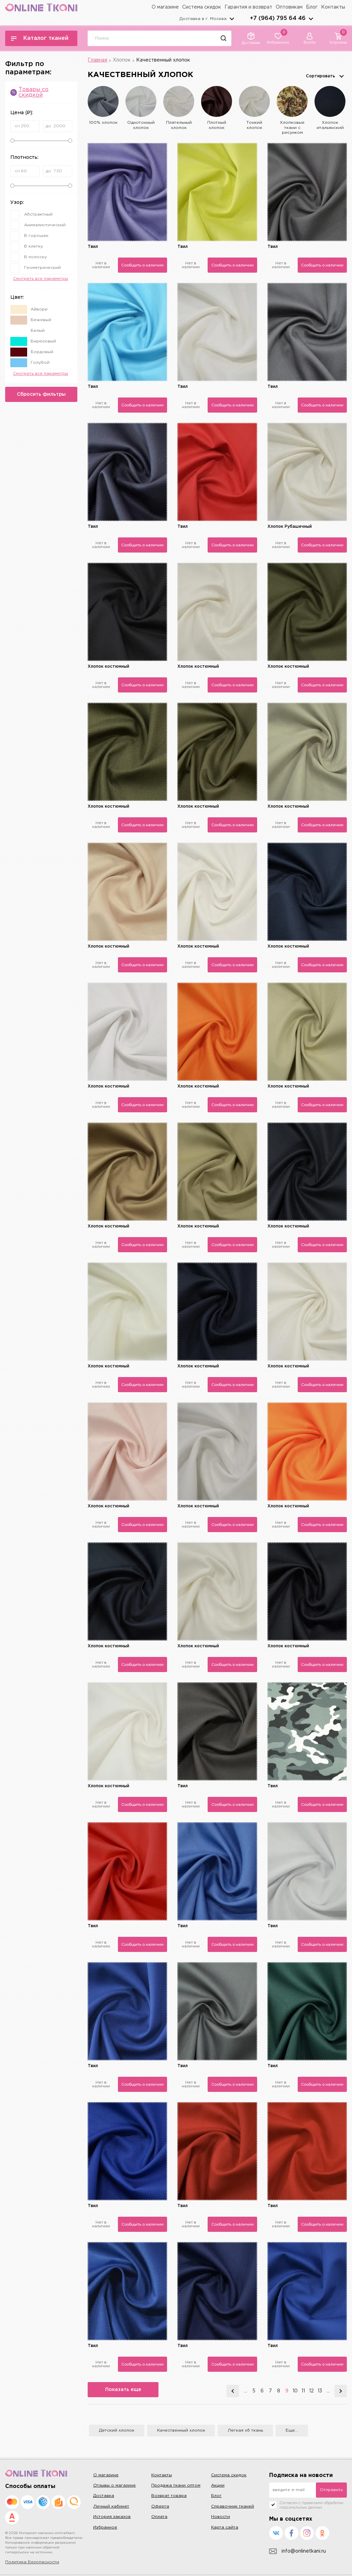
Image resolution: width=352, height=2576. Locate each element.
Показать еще (124, 2390)
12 (311, 2391)
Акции (217, 2485)
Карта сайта (224, 2527)
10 (295, 2391)
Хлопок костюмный (108, 666)
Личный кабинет (111, 2506)
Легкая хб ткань (245, 2430)
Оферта (160, 2506)
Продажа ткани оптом (175, 2485)
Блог (312, 7)
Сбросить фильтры (41, 394)
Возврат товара (169, 2496)
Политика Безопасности (32, 2562)
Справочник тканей (232, 2506)
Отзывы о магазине (114, 2485)
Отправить (331, 2490)
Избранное (105, 2527)
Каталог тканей (39, 38)
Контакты (333, 7)
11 (303, 2391)
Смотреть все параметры (40, 279)
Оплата (159, 2517)
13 (320, 2391)
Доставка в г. (203, 19)
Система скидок (201, 7)
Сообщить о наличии (142, 265)
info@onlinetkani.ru (297, 2551)
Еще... (292, 2430)
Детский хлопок (116, 2430)
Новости (220, 2517)
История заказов (112, 2517)
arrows (311, 18)
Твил (93, 247)
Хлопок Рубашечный (289, 526)
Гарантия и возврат (248, 7)
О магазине (165, 7)
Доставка (103, 2496)
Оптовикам (289, 7)
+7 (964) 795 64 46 (278, 18)
